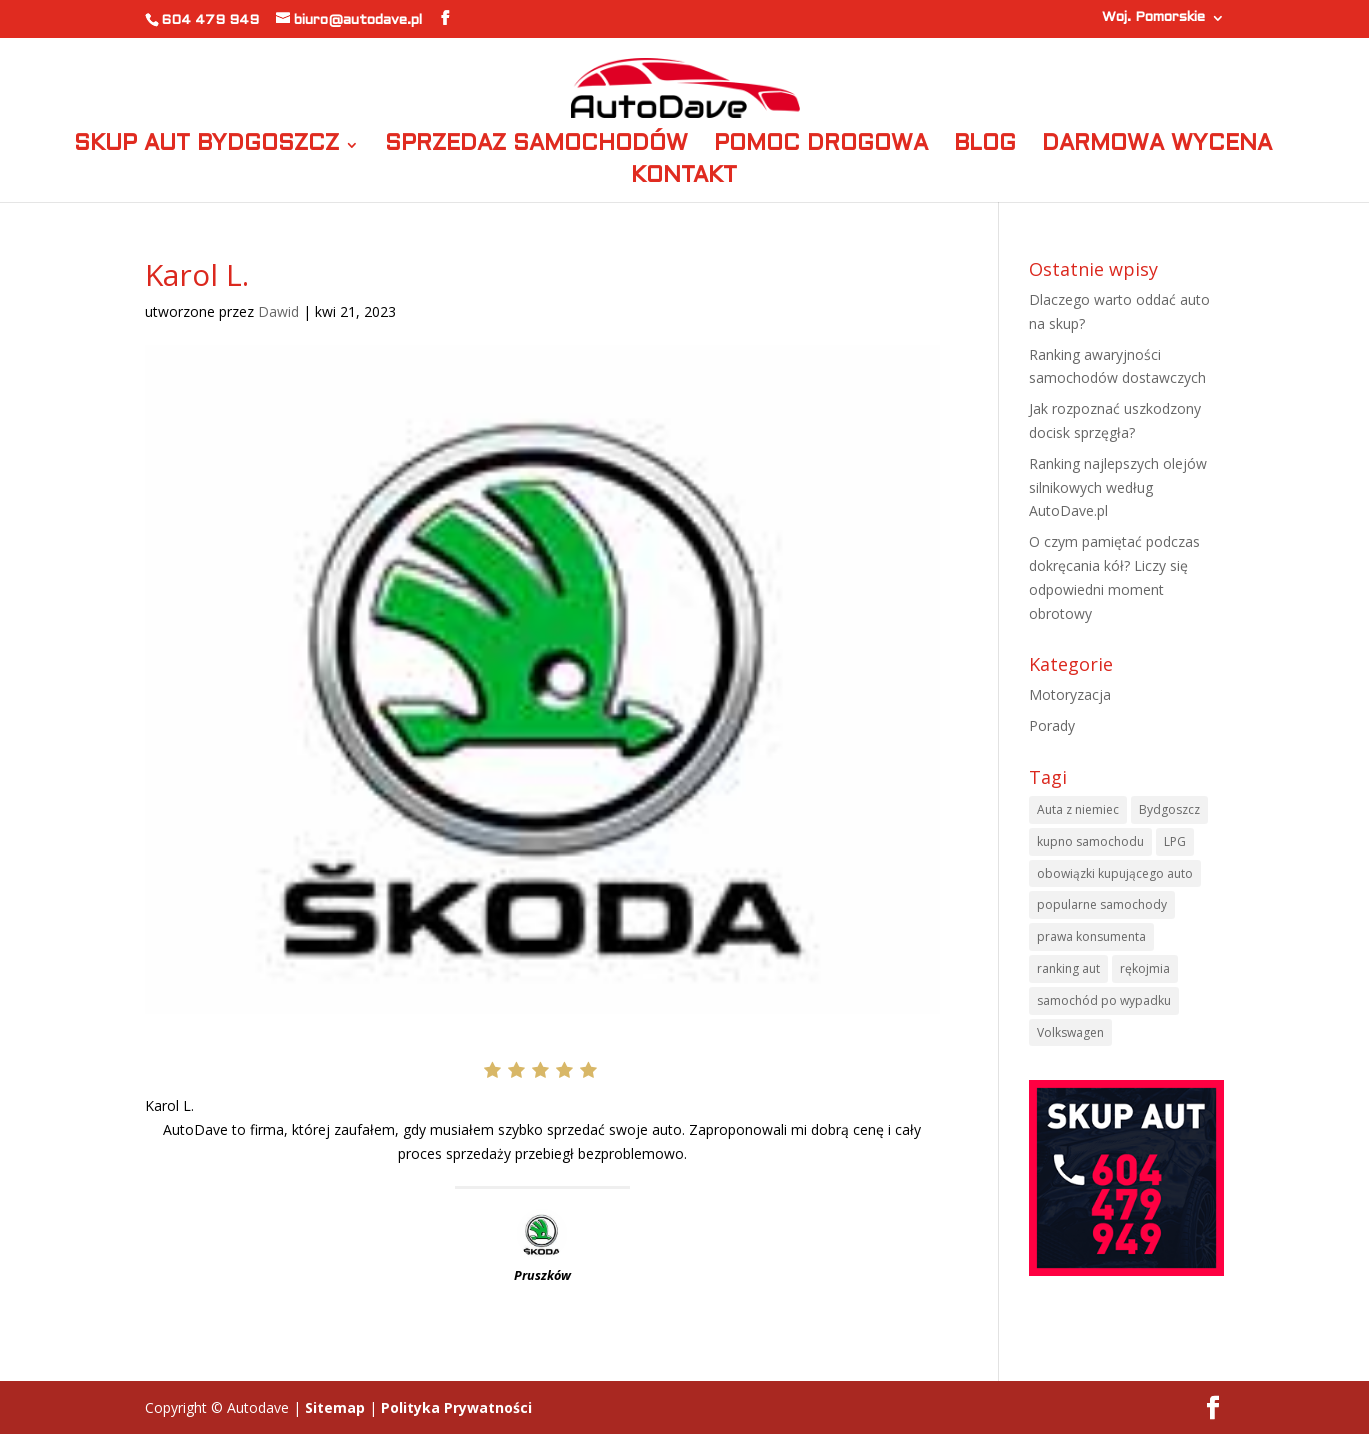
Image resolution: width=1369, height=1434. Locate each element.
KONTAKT (684, 178)
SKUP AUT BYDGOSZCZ (206, 146)
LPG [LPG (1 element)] (1175, 841)
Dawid (278, 311)
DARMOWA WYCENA (1157, 146)
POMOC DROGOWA (821, 146)
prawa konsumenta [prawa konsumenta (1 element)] (1091, 936)
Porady (1052, 725)
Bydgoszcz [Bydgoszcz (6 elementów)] (1169, 809)
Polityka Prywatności (456, 1407)
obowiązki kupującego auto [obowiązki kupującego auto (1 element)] (1115, 873)
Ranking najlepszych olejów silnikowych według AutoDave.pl (1118, 487)
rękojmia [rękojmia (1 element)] (1145, 968)
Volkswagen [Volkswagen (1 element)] (1070, 1032)
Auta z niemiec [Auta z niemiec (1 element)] (1078, 809)
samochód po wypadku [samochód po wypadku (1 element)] (1104, 1000)
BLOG (985, 146)
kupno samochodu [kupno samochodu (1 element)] (1090, 841)
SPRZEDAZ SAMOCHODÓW (536, 146)
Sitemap (335, 1407)
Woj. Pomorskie (1153, 17)
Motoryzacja (1070, 694)
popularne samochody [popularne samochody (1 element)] (1102, 904)
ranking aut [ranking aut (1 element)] (1068, 968)
